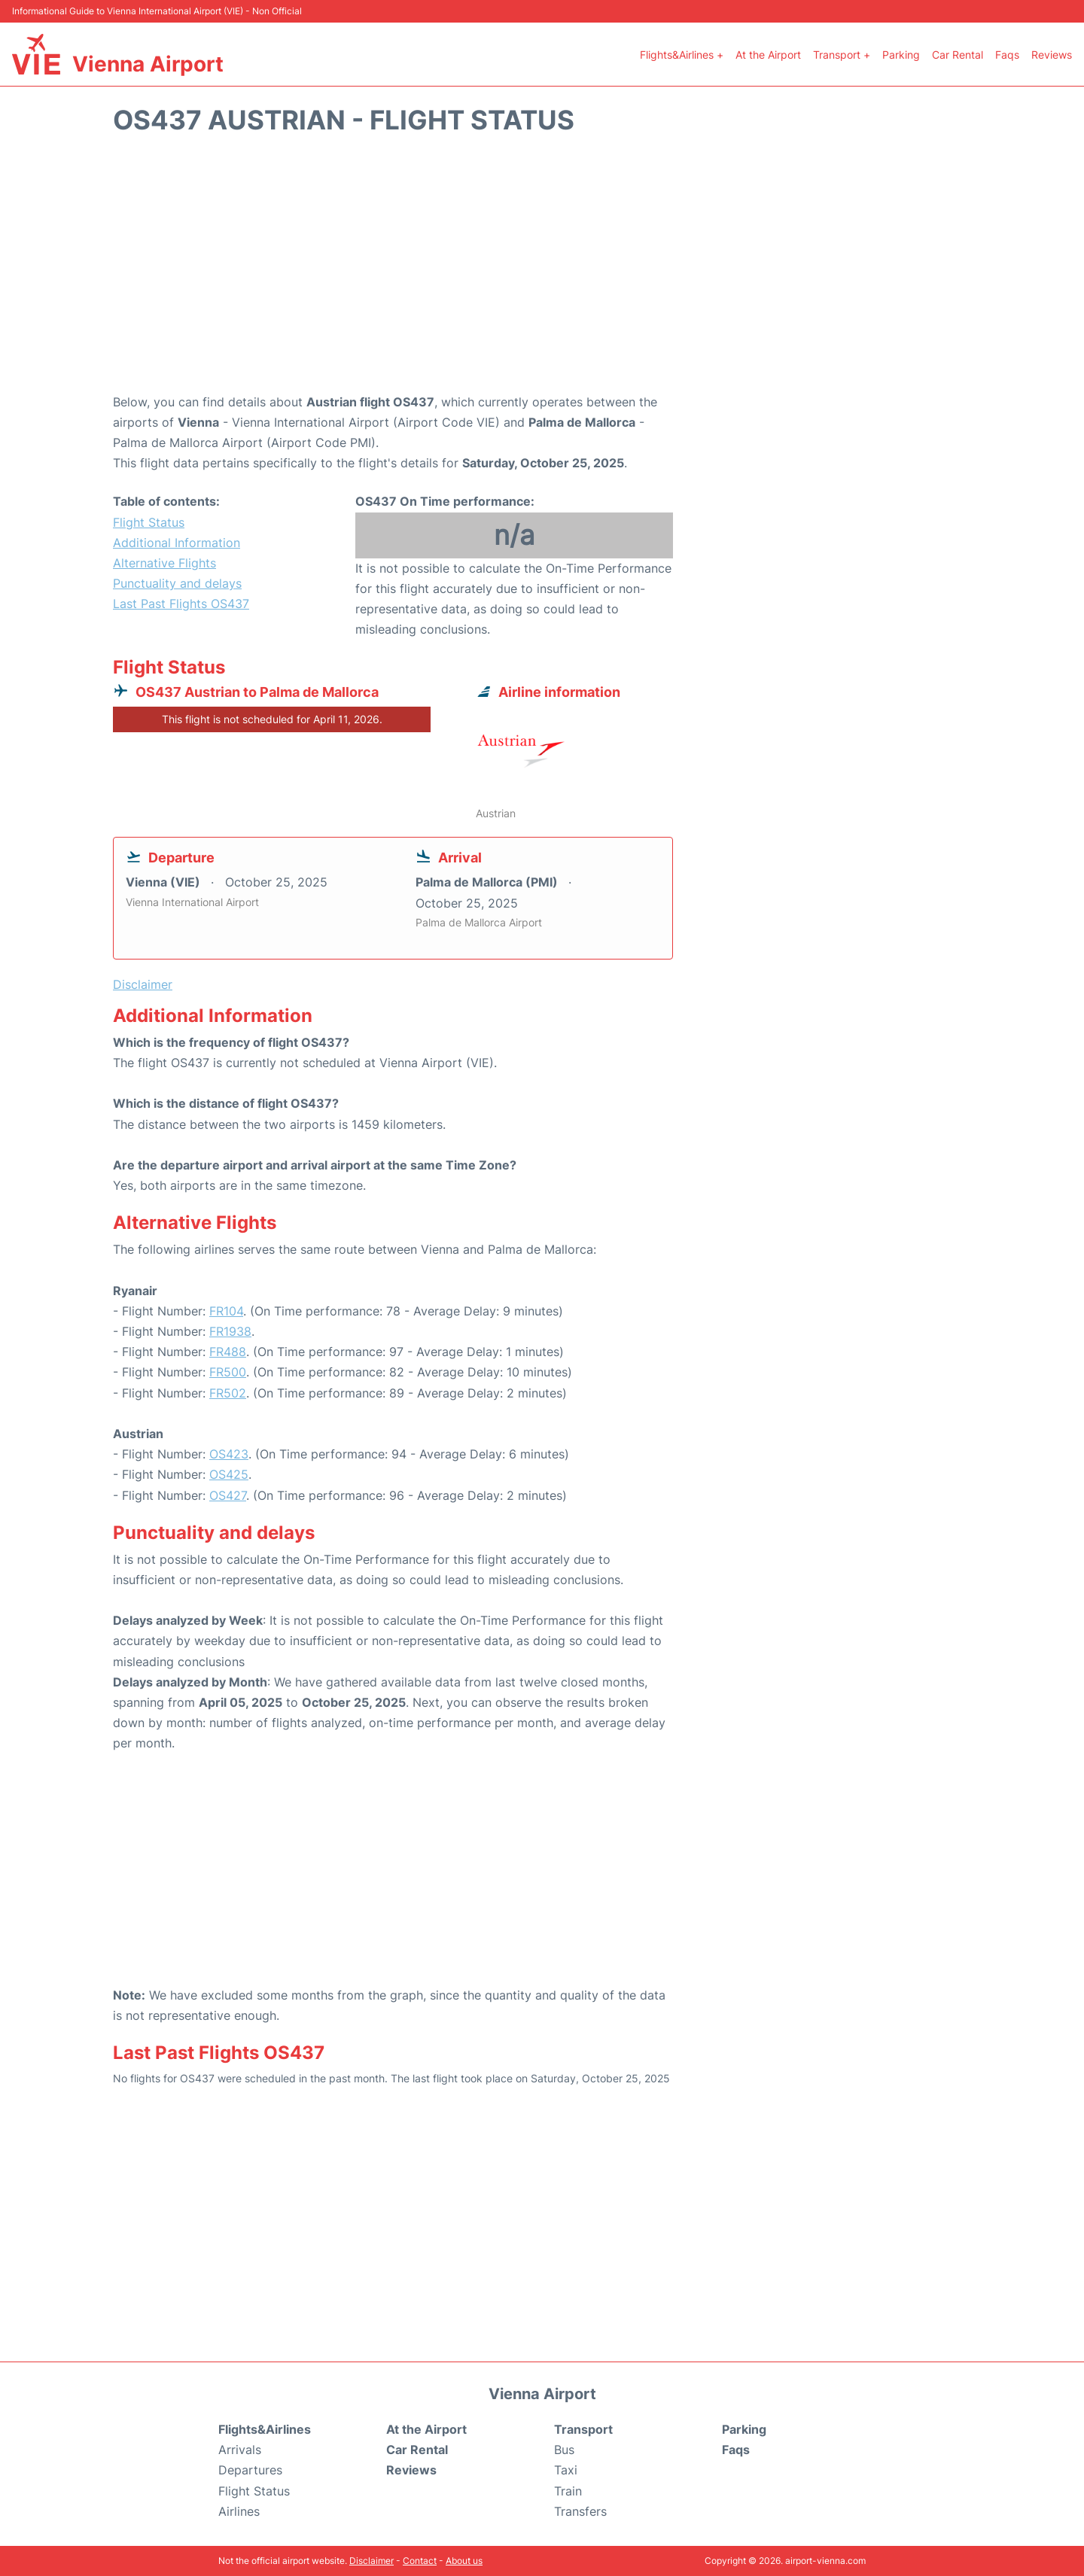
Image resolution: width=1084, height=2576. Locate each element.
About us (464, 2560)
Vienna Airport (148, 64)
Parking (901, 54)
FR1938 (230, 1331)
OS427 (227, 1495)
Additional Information (176, 542)
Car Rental (957, 54)
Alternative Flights (164, 562)
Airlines (239, 2511)
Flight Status (148, 522)
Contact (420, 2560)
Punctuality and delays (177, 583)
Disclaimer (371, 2560)
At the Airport (768, 54)
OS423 (228, 1453)
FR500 (227, 1371)
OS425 (228, 1474)
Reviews (1051, 54)
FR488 (227, 1351)
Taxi (565, 2469)
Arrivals (239, 2449)
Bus (564, 2449)
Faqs (1007, 54)
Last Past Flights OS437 (181, 603)
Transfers (580, 2511)
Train (568, 2490)
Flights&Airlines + (681, 54)
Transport (583, 2429)
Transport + (841, 54)
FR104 (226, 1310)
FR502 (227, 1393)
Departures (250, 2469)
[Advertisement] (542, 271)
